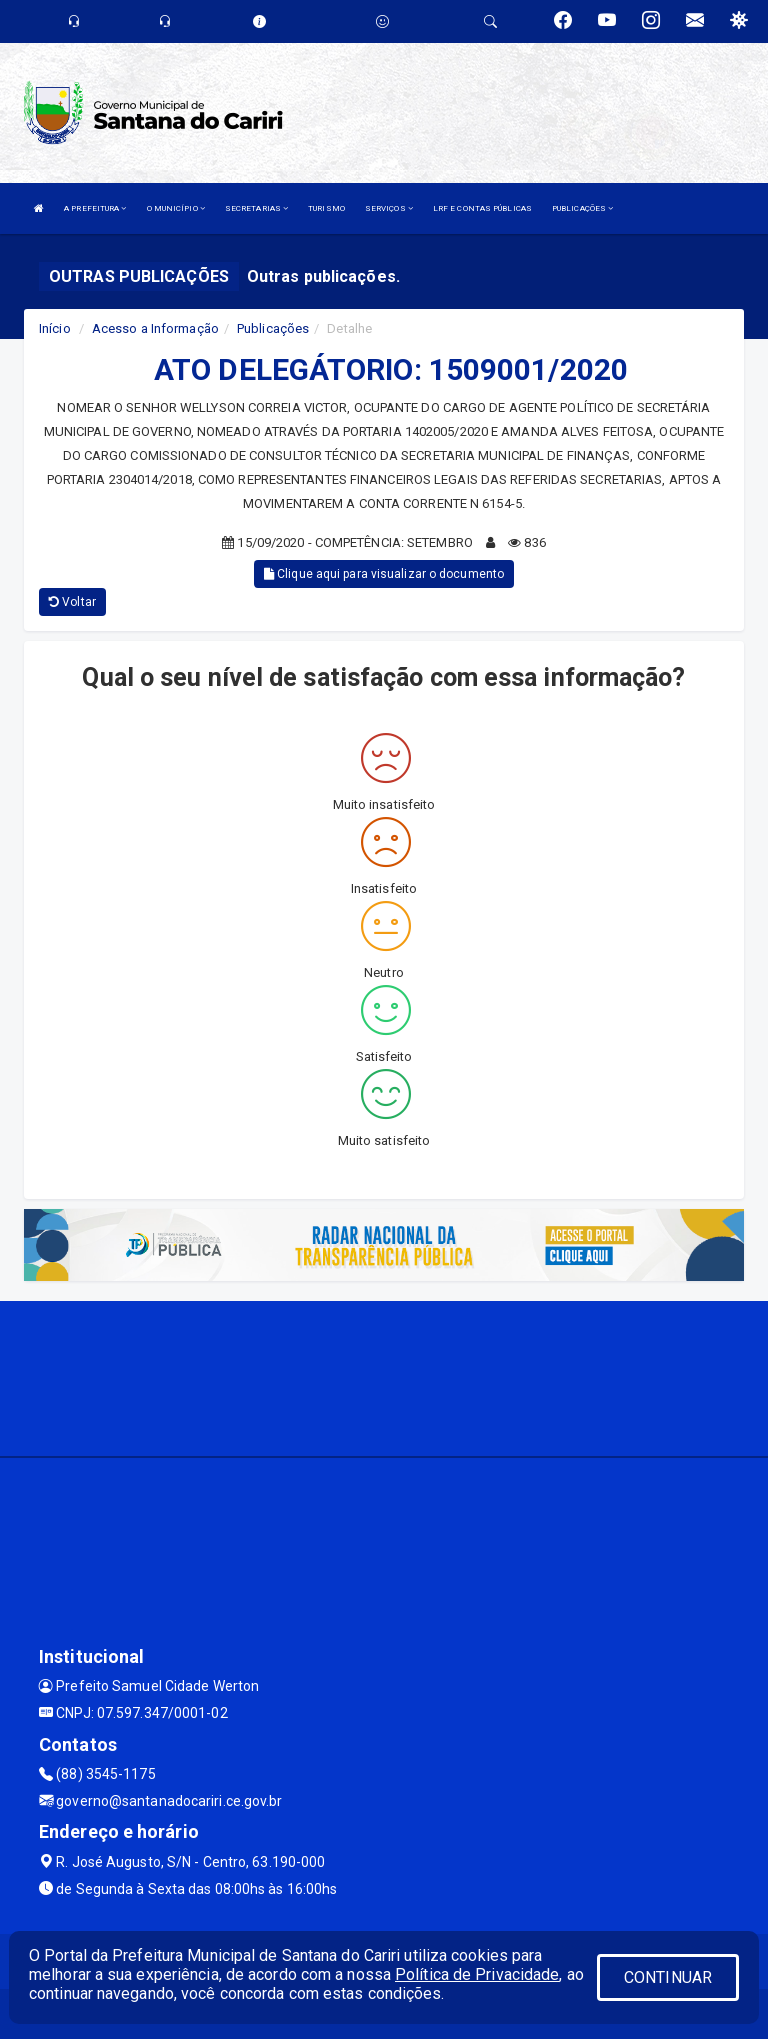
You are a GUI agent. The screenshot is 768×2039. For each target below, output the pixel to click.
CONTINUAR (668, 1977)
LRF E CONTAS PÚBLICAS (482, 208)
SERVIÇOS (389, 208)
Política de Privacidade (477, 1974)
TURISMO (326, 208)
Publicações (273, 328)
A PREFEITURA (95, 208)
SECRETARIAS (256, 208)
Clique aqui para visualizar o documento (384, 574)
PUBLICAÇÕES (582, 208)
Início (55, 328)
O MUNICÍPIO (176, 208)
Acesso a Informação (155, 328)
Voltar (72, 602)
